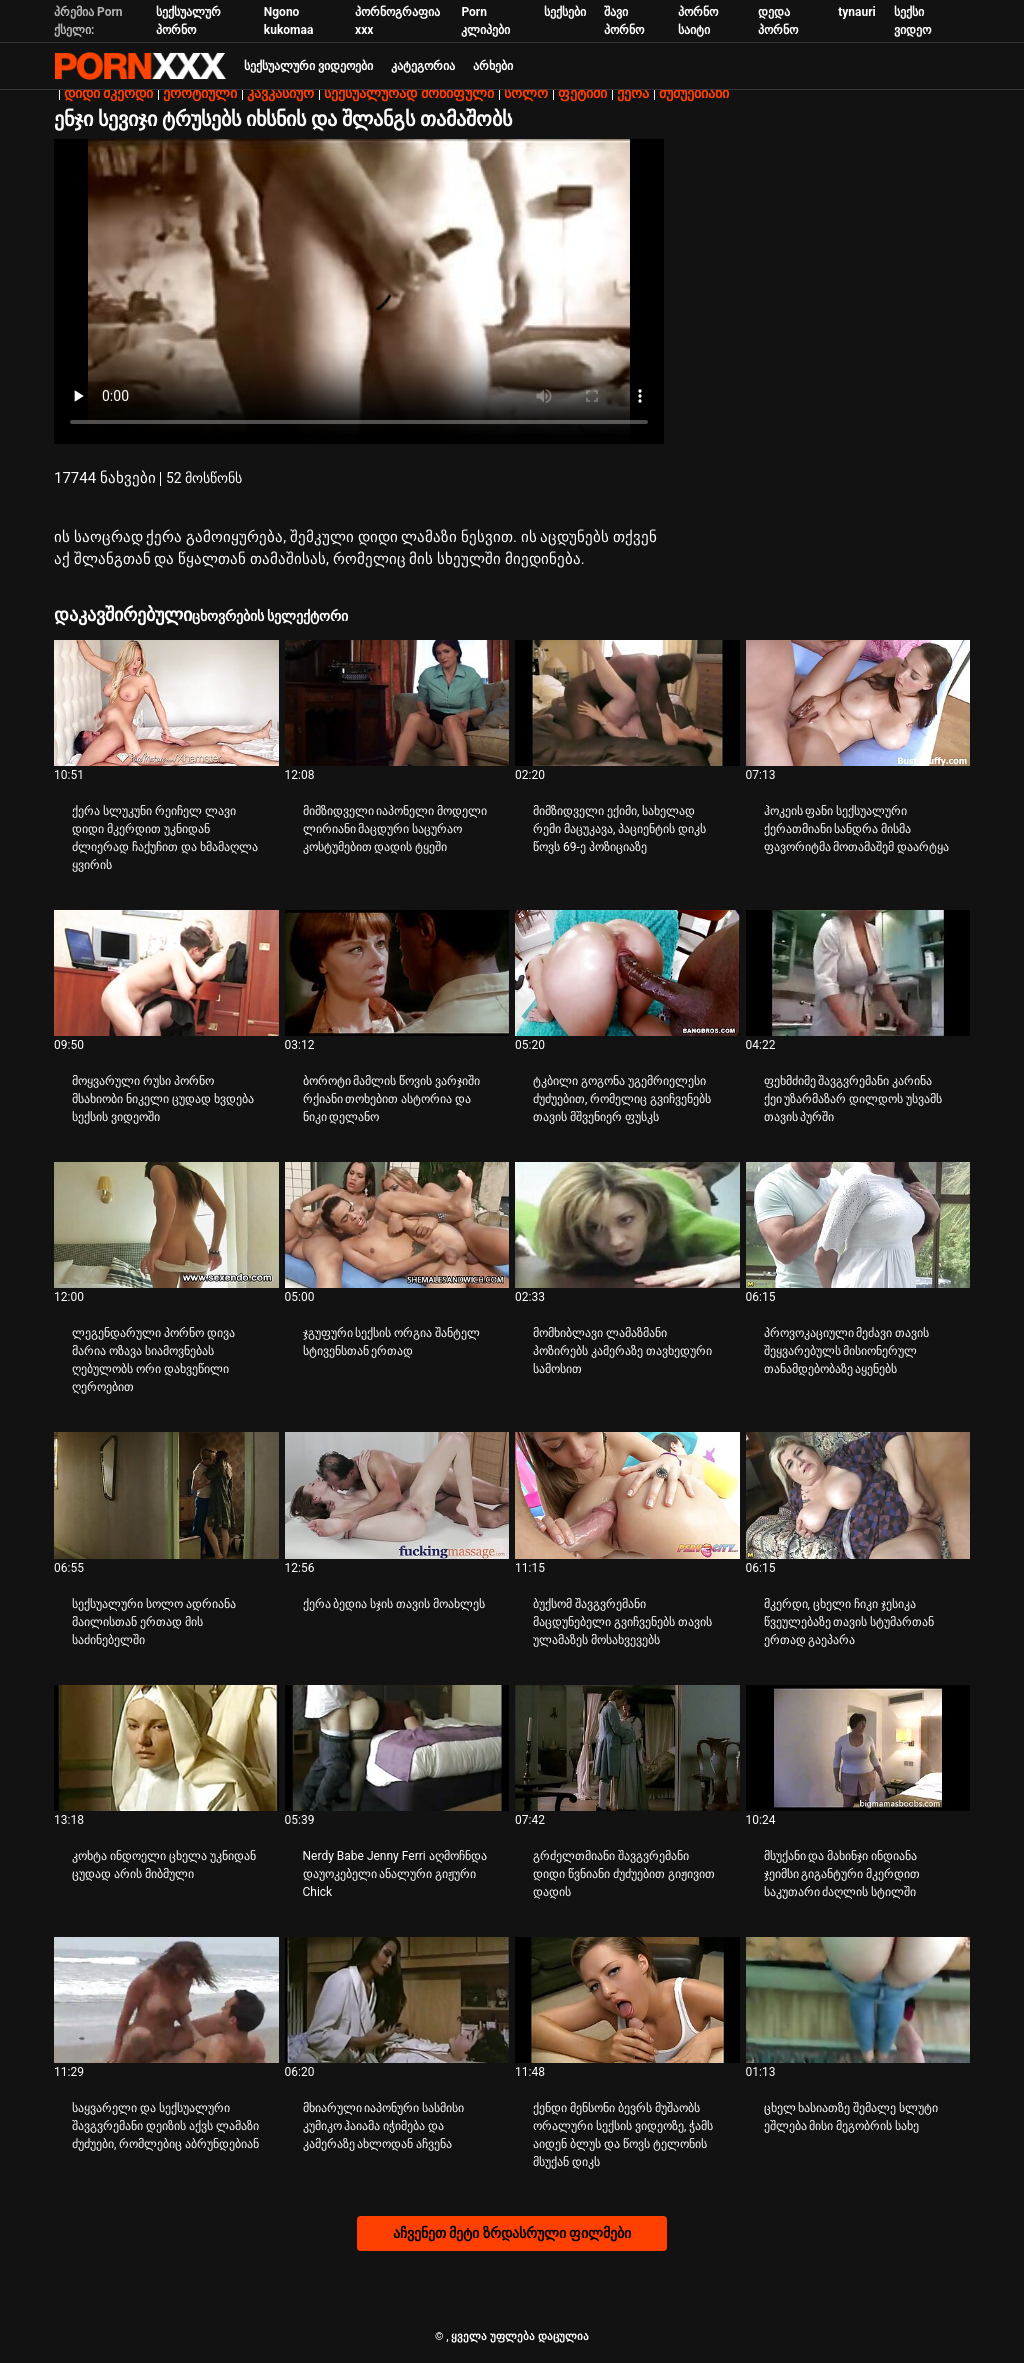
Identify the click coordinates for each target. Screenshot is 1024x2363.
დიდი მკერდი (108, 93)
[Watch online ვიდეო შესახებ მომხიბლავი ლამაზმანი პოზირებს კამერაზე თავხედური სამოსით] (627, 1225)
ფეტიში (582, 93)
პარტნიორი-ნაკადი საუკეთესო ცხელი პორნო (140, 66)
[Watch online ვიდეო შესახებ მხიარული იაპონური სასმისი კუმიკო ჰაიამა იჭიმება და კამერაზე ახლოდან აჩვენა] (397, 2000)
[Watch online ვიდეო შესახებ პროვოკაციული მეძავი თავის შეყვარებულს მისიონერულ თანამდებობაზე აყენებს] (858, 1225)
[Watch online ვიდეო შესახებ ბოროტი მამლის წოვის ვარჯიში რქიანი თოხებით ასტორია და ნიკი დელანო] (397, 973)
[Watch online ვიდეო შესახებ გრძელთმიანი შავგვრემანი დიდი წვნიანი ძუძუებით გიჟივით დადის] (627, 1748)
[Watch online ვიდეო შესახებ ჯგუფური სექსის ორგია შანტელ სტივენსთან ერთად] (397, 1225)
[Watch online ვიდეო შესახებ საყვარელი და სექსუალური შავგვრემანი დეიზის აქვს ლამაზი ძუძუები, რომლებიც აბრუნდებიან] (166, 2000)
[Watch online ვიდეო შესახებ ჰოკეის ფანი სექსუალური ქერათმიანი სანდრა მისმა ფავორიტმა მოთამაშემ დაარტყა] (858, 703)
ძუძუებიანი (694, 93)
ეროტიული (200, 93)
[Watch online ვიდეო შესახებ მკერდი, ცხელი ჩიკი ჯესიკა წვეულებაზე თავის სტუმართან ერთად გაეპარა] (858, 1495)
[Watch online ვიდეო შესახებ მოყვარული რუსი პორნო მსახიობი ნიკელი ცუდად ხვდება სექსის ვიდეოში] (166, 973)
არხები (493, 66)
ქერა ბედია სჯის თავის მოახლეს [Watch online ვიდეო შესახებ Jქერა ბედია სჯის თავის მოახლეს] (394, 1604)
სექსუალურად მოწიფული (408, 93)
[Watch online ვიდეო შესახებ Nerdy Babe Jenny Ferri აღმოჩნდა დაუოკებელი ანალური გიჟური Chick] (397, 1748)
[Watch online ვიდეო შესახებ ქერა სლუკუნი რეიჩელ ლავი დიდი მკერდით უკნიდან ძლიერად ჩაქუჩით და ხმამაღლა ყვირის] (166, 703)
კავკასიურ (280, 93)
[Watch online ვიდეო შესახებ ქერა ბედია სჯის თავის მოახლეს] (397, 1495)
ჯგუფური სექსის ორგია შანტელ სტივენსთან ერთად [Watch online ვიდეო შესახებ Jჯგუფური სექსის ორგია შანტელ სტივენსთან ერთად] (392, 1342)
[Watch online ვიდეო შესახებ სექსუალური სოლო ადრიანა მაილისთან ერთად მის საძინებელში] (166, 1495)
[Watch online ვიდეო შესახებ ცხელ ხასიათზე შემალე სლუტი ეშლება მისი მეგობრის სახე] (858, 2000)
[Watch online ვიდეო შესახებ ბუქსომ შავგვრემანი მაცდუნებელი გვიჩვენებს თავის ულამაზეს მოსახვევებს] (627, 1495)
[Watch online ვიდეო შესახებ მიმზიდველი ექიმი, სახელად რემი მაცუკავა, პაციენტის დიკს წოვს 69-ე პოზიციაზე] (627, 703)
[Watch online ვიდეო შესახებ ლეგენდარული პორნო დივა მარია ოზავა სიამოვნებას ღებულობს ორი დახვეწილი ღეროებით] (166, 1225)
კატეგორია (423, 66)
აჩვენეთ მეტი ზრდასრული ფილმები (512, 2233)
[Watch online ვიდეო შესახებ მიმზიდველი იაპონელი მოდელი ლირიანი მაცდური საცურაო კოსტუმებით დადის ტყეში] (397, 703)
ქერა (633, 93)
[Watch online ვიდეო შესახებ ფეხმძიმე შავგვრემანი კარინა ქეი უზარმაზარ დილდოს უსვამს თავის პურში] (858, 973)
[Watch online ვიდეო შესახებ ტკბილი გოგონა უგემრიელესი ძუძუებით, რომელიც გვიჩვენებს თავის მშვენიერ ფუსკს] (627, 973)
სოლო (526, 93)
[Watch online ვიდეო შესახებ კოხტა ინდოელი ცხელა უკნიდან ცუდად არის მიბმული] (166, 1748)
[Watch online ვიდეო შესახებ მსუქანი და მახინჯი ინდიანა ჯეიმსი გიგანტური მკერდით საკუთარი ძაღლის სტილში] (858, 1748)
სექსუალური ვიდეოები (308, 66)
